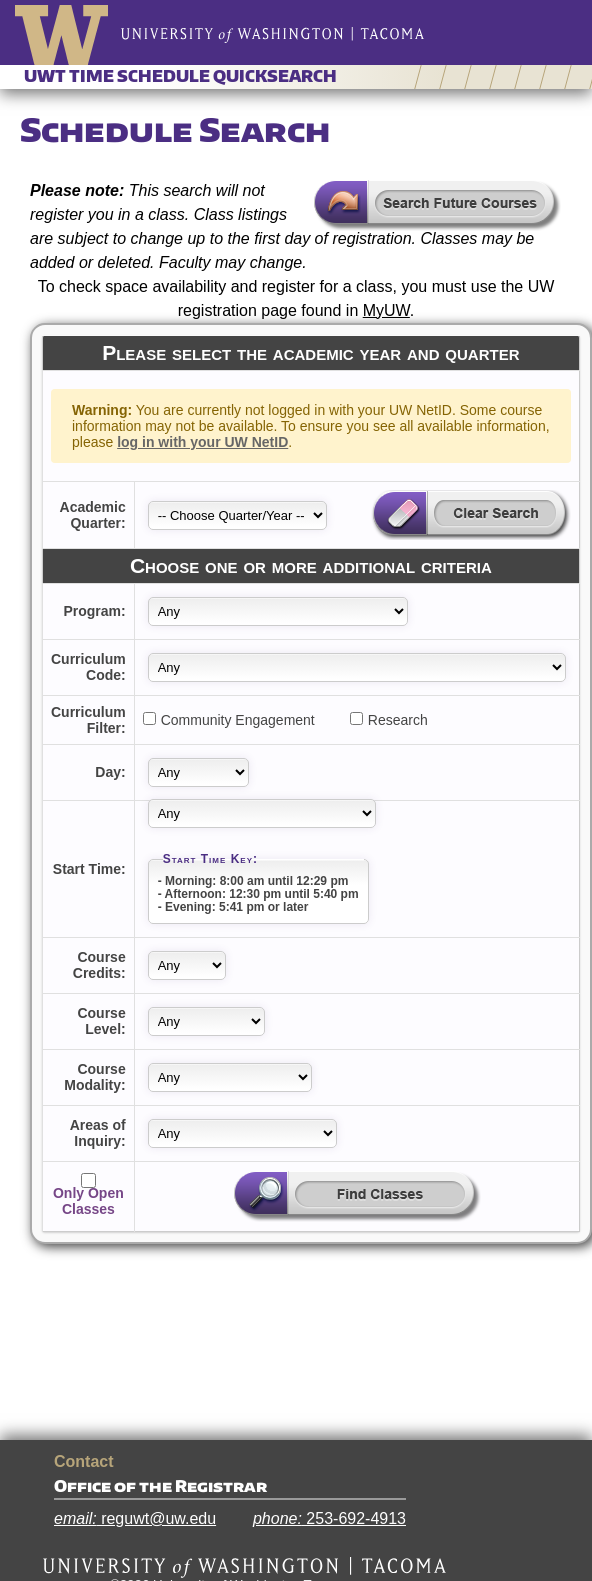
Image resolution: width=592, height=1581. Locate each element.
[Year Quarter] (237, 515)
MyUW (386, 310)
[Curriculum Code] (357, 667)
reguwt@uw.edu (135, 1518)
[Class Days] (198, 772)
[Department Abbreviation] (278, 611)
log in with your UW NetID (202, 442)
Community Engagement (238, 720)
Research (398, 720)
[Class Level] (206, 1021)
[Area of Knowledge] (242, 1133)
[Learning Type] (230, 1077)
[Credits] (187, 965)
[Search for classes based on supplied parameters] (357, 1196)
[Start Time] (262, 813)
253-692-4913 (329, 1518)
